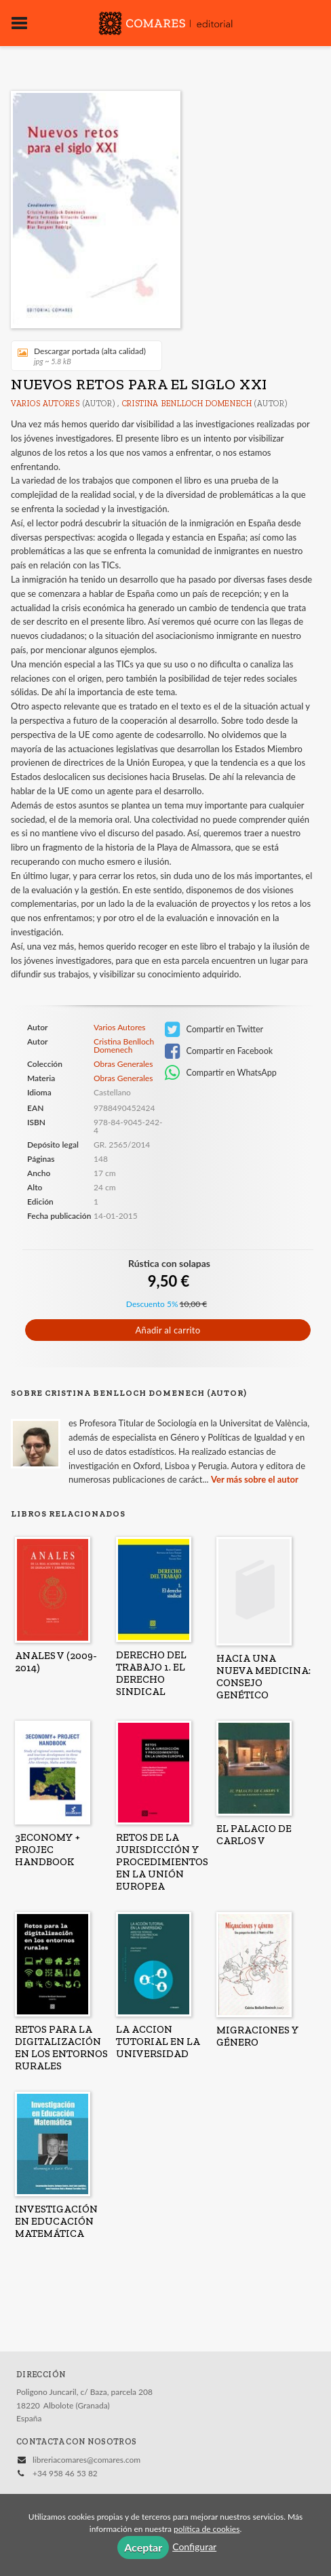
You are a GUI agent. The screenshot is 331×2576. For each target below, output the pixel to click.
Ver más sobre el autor (254, 1479)
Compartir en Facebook (219, 1051)
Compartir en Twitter (214, 1029)
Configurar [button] (194, 2546)
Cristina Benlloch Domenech (187, 403)
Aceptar (143, 2547)
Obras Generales (123, 1064)
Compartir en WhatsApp (221, 1073)
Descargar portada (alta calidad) (82, 356)
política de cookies (206, 2529)
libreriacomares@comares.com (86, 2460)
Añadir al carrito (168, 1330)
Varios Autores (45, 403)
